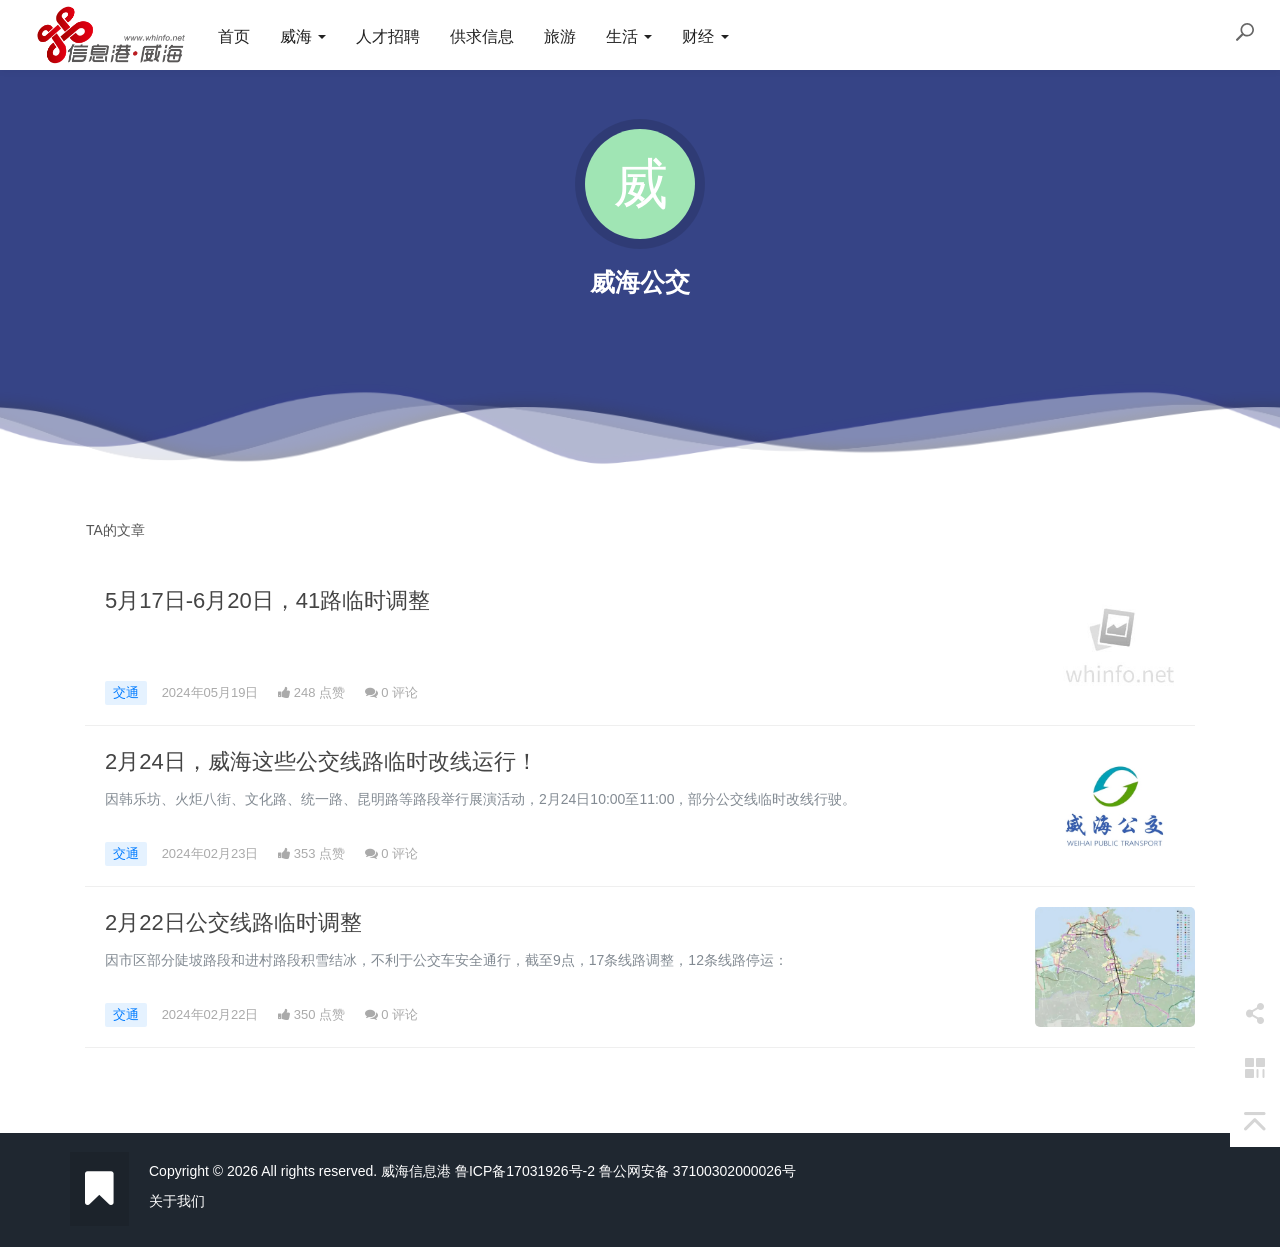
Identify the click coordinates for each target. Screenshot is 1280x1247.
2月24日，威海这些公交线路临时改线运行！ (321, 761)
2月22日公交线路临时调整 (233, 922)
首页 (234, 36)
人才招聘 (388, 36)
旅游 (560, 36)
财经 (705, 36)
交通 (126, 692)
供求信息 (482, 36)
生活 (629, 36)
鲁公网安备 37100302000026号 (697, 1171)
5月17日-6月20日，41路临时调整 (267, 600)
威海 (303, 36)
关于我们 (177, 1201)
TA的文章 (115, 530)
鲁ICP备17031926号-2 (525, 1171)
